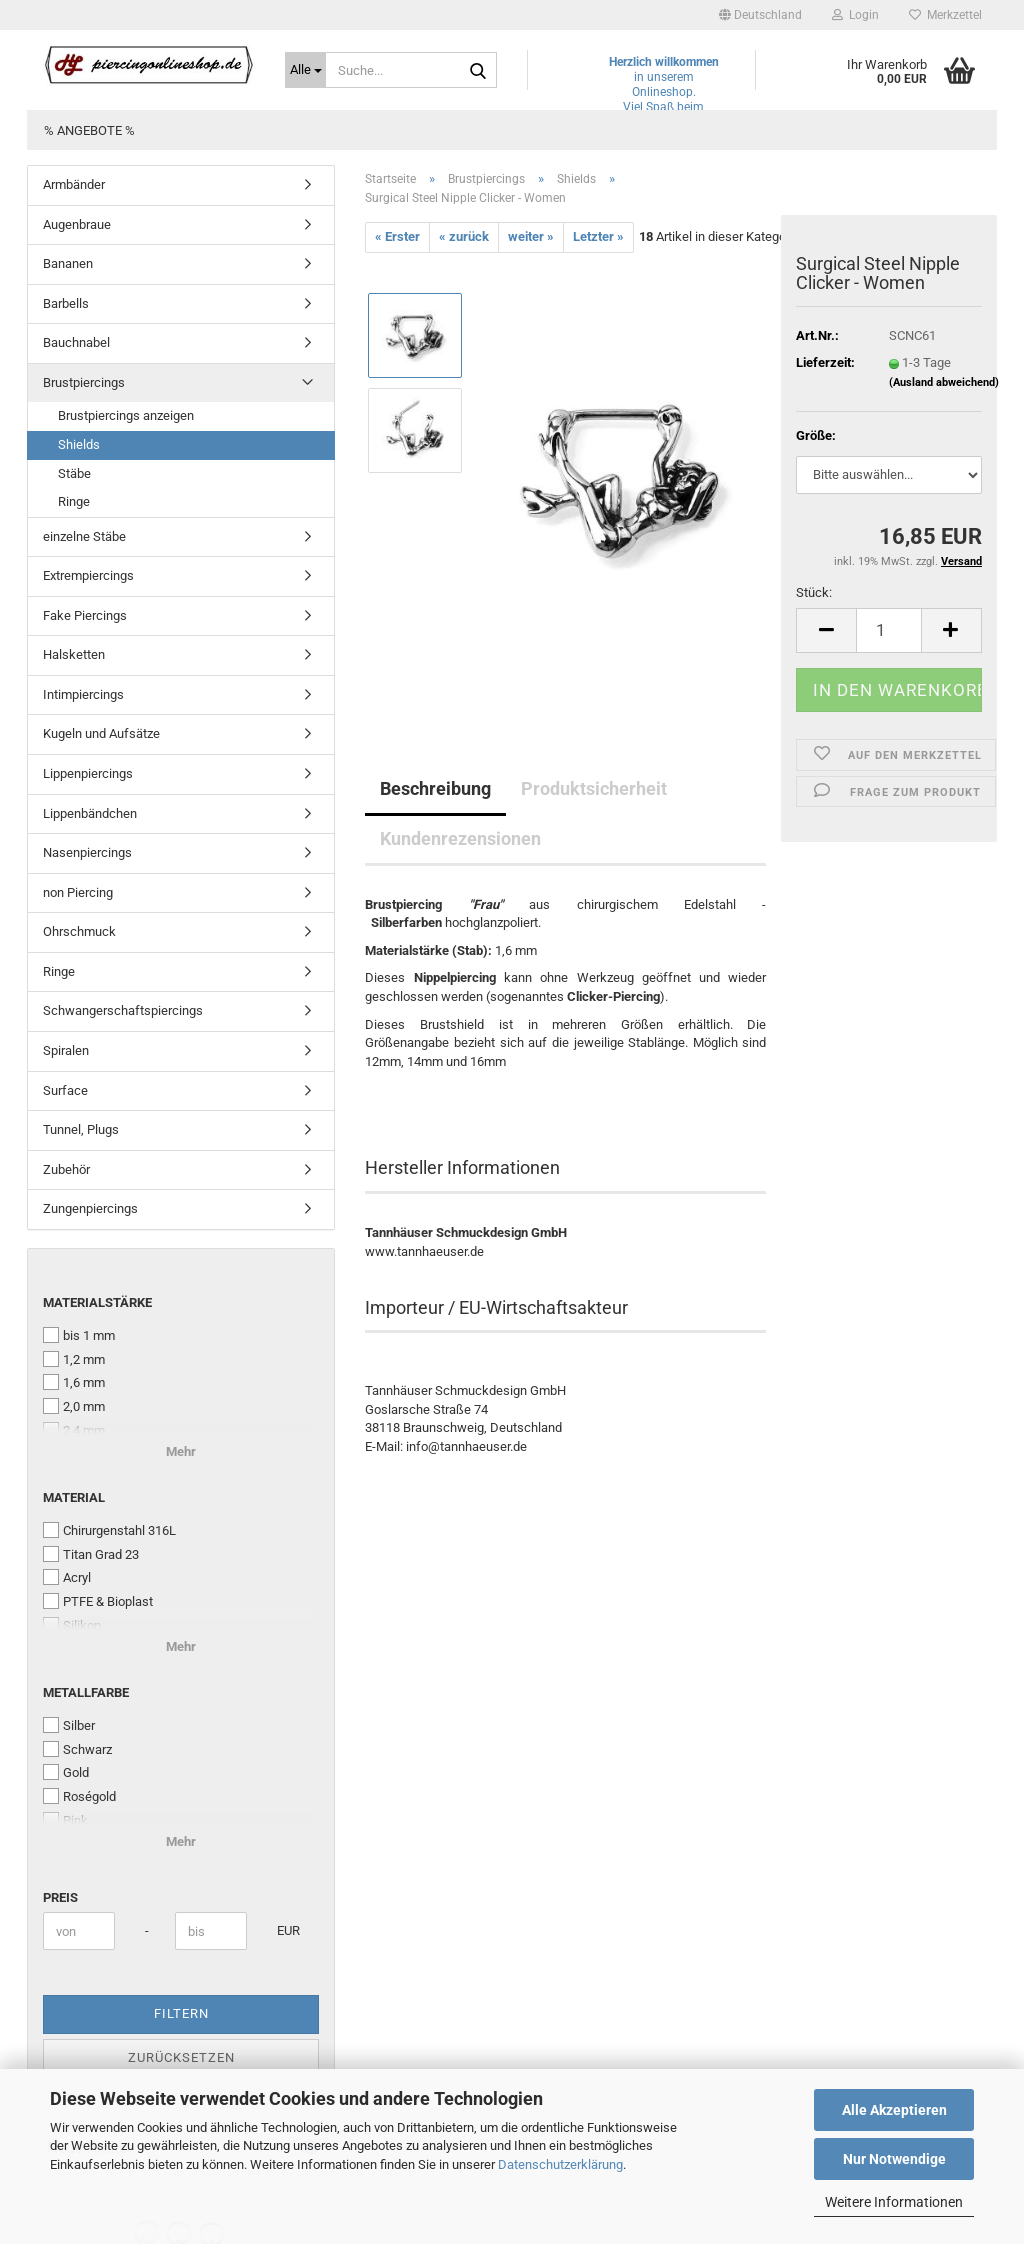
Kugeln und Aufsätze (101, 733)
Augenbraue (77, 224)
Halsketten (74, 654)
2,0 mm (74, 1406)
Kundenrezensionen (460, 838)
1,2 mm (74, 1359)
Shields (79, 444)
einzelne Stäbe (84, 536)
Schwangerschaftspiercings (123, 1010)
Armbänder (74, 184)
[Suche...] (305, 70)
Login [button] (855, 15)
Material (74, 1497)
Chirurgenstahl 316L (109, 1530)
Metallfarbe (86, 1692)
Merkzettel (945, 15)
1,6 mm (74, 1382)
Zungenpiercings (90, 1208)
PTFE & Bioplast (98, 1601)
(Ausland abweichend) (944, 382)
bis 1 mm (79, 1335)
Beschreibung (435, 788)
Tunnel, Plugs (81, 1129)
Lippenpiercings (88, 773)
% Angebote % (89, 130)
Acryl (67, 1577)
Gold (66, 1772)
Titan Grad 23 (91, 1554)
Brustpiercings (84, 382)
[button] (760, 15)
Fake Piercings (85, 615)
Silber (69, 1725)
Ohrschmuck (79, 931)
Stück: (814, 592)
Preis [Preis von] (60, 1897)
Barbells (66, 303)
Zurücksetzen (181, 2057)
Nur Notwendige (894, 2159)
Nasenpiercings (87, 852)
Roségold (79, 1796)
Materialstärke (97, 1302)
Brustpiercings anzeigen (126, 415)
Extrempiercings (88, 575)
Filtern (181, 2013)
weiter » (531, 236)
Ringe (74, 501)
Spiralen (66, 1050)
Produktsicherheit (594, 788)
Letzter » (598, 236)
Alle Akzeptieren (894, 2110)
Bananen (68, 263)
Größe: (816, 435)
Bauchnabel (76, 342)
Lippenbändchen (90, 813)
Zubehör (66, 1169)
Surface (65, 1090)
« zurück (464, 236)
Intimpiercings (83, 694)
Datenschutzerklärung (560, 2164)
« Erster (397, 236)
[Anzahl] (889, 630)
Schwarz (77, 1749)
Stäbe (74, 473)
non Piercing (78, 892)
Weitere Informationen (894, 2202)
